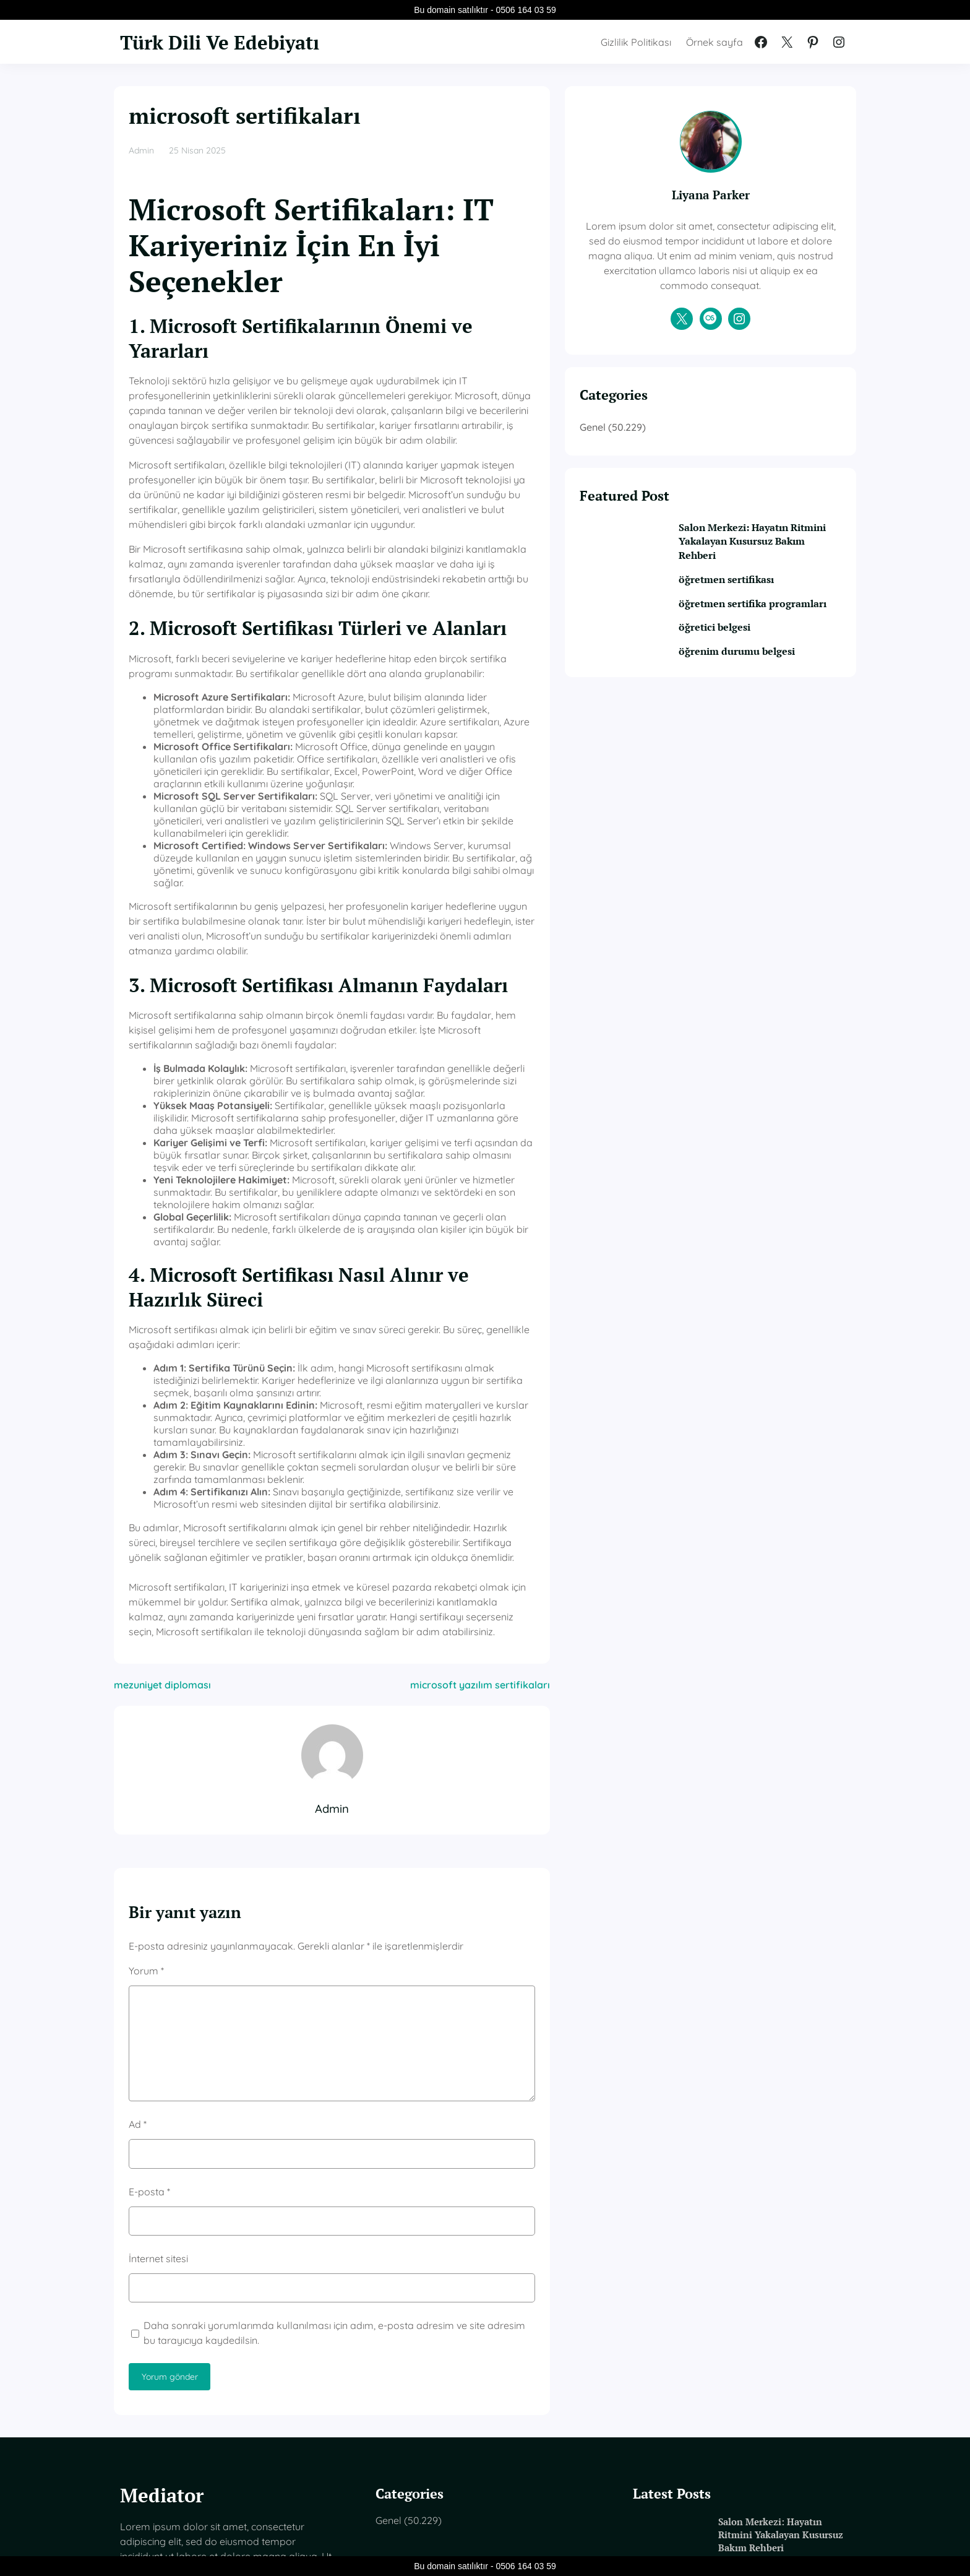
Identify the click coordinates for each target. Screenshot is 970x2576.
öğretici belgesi (747, 659)
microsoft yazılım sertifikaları (553, 1443)
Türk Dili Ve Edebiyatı (229, 41)
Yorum (146, 1728)
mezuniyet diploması (162, 1443)
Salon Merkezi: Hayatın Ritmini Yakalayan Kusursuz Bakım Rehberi (771, 557)
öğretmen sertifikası (759, 596)
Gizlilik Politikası (636, 42)
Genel (666, 442)
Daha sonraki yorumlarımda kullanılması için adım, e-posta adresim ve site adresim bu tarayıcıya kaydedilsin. (365, 2091)
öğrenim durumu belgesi (771, 683)
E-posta (149, 1949)
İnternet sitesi (158, 2017)
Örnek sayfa (714, 42)
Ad (138, 1883)
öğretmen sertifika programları (755, 627)
